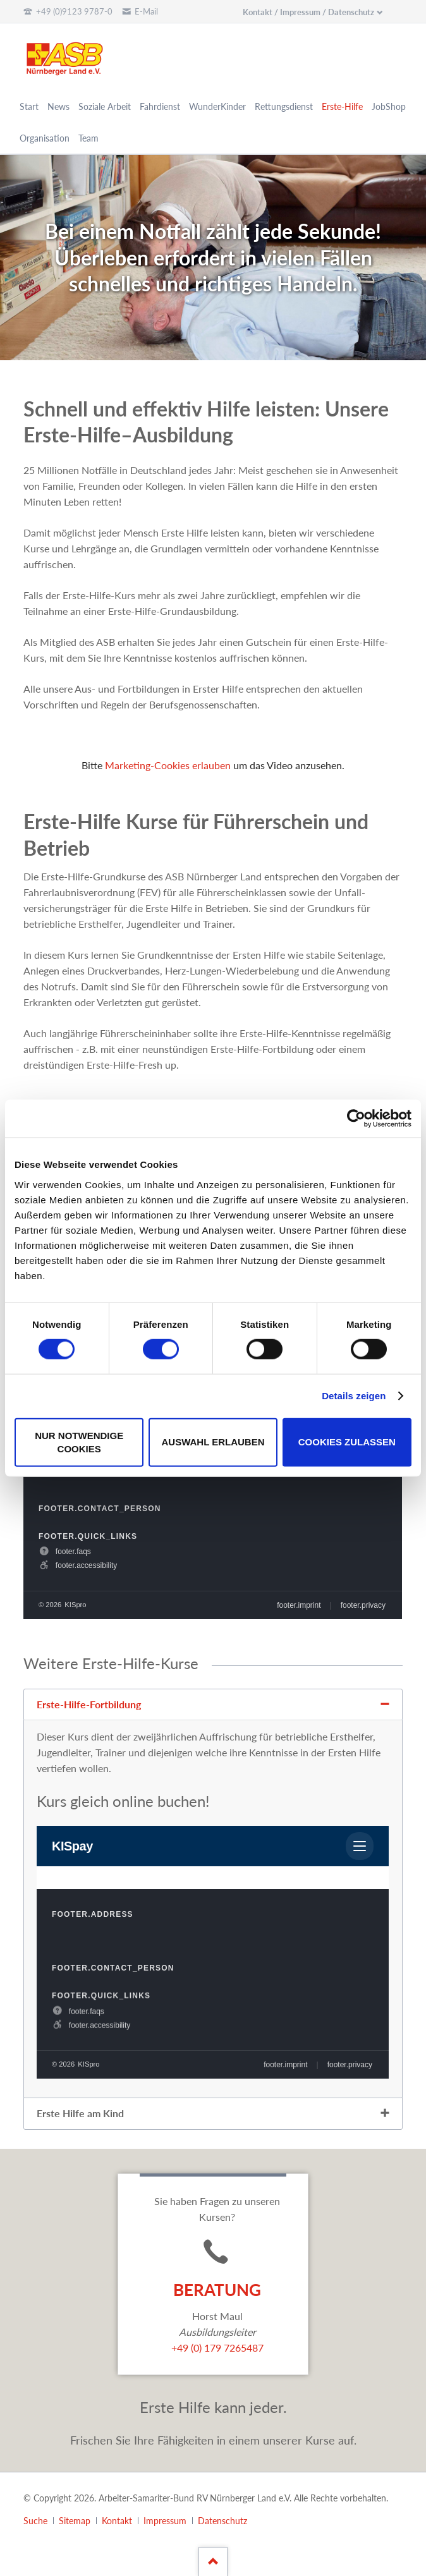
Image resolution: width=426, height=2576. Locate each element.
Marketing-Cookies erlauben (168, 765)
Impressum (164, 2520)
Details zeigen (354, 1395)
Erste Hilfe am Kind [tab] (80, 2113)
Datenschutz (222, 2520)
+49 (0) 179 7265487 (217, 2348)
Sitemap (74, 2520)
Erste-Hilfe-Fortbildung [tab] (89, 1704)
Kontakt (117, 2520)
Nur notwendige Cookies (79, 1442)
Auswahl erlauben (212, 1442)
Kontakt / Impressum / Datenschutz (308, 12)
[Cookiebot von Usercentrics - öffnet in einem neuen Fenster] (356, 1118)
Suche (35, 2520)
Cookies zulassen (347, 1442)
